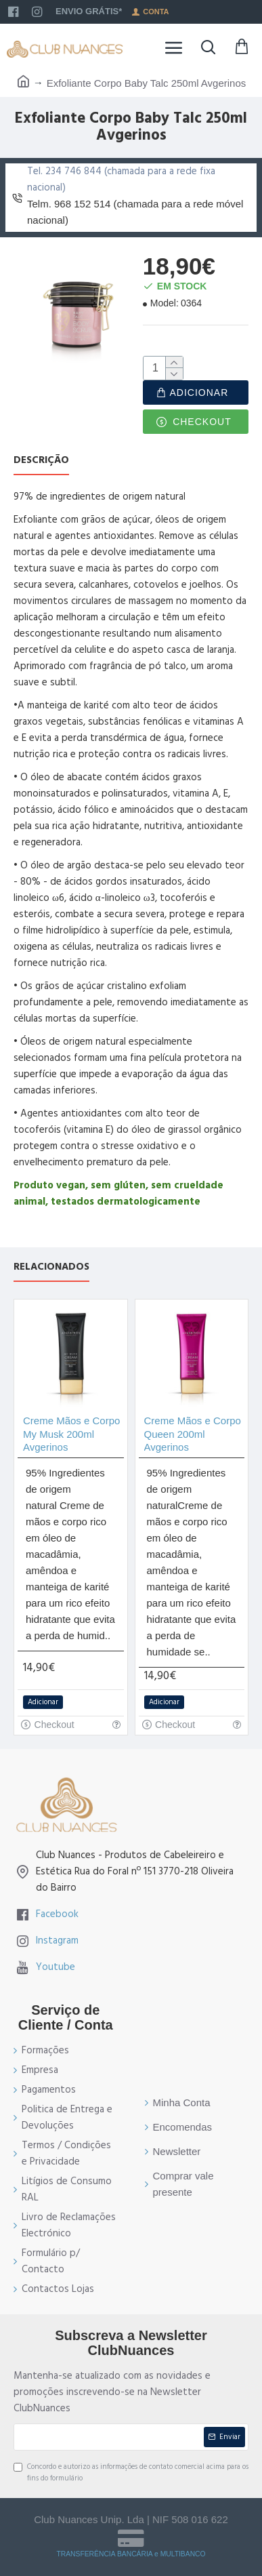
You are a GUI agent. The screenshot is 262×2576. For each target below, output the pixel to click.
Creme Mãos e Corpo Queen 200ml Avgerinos (192, 1434)
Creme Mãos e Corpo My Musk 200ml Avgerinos (71, 1434)
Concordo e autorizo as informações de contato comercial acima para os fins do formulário (131, 2472)
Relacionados (51, 1267)
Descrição (41, 460)
